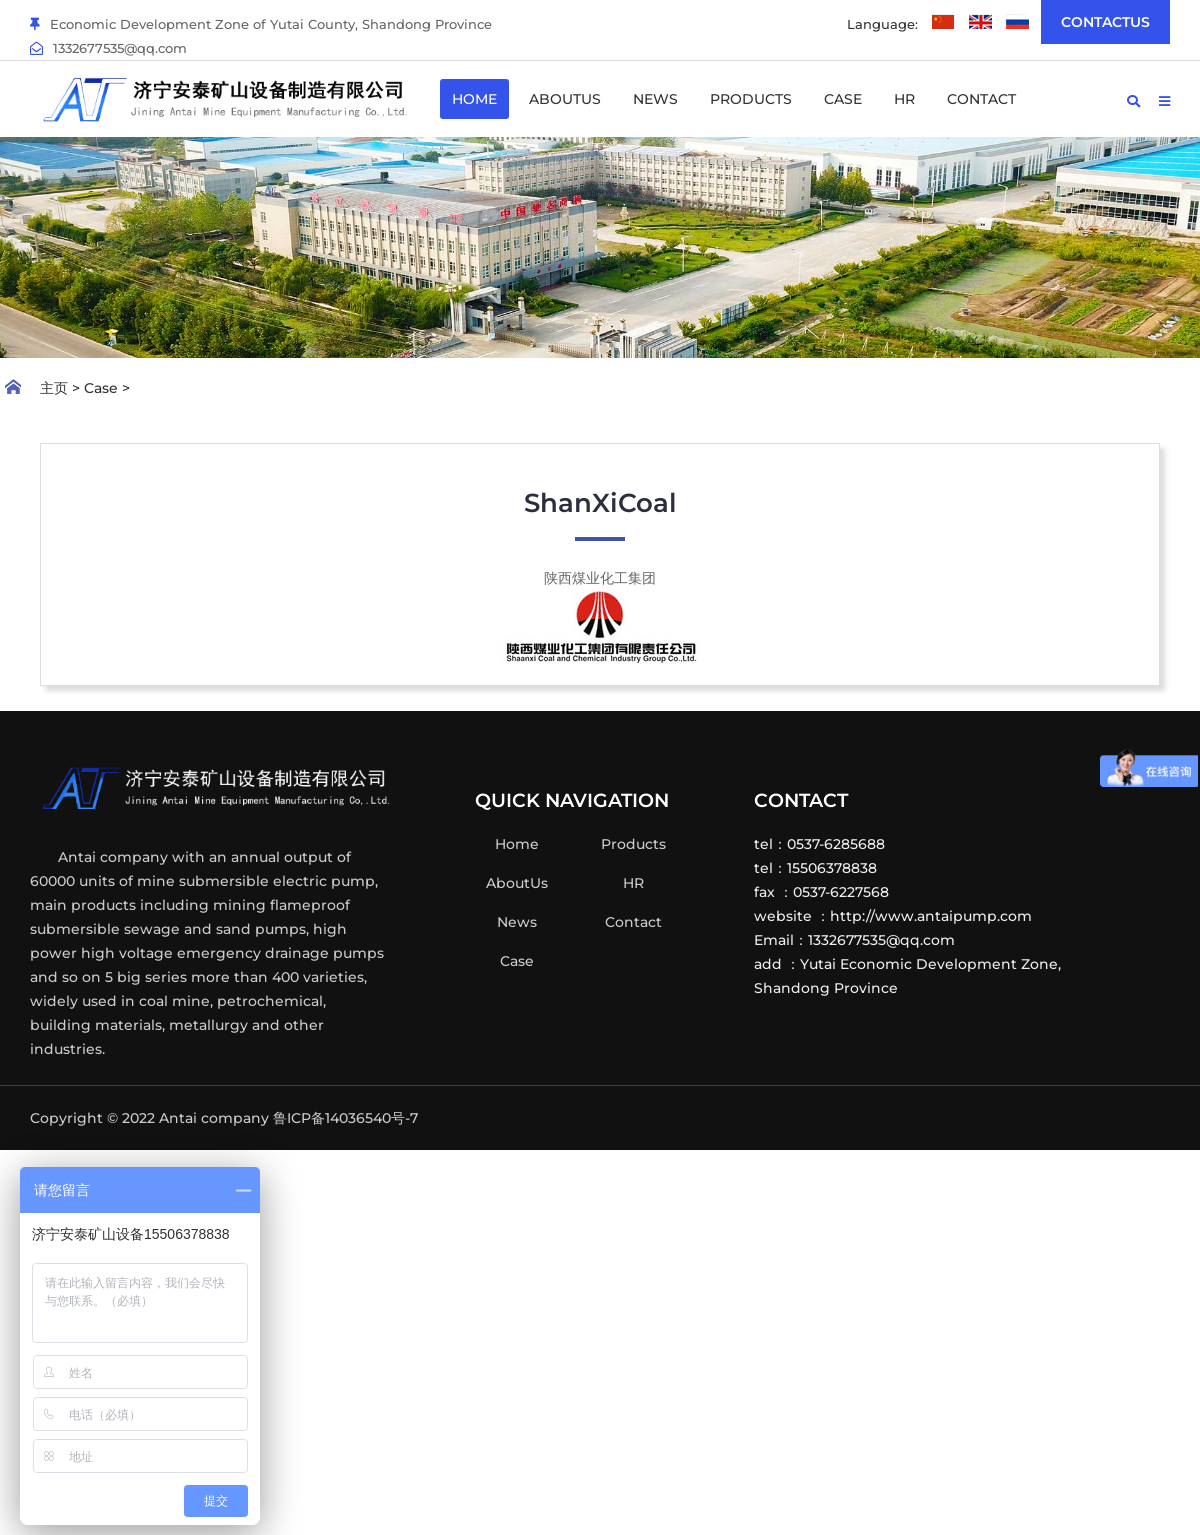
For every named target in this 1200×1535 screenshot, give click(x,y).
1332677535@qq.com (108, 48)
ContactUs (1105, 22)
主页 (54, 388)
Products (751, 99)
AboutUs (565, 99)
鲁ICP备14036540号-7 (345, 1118)
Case (843, 99)
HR (904, 99)
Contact (981, 99)
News (655, 99)
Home (474, 99)
